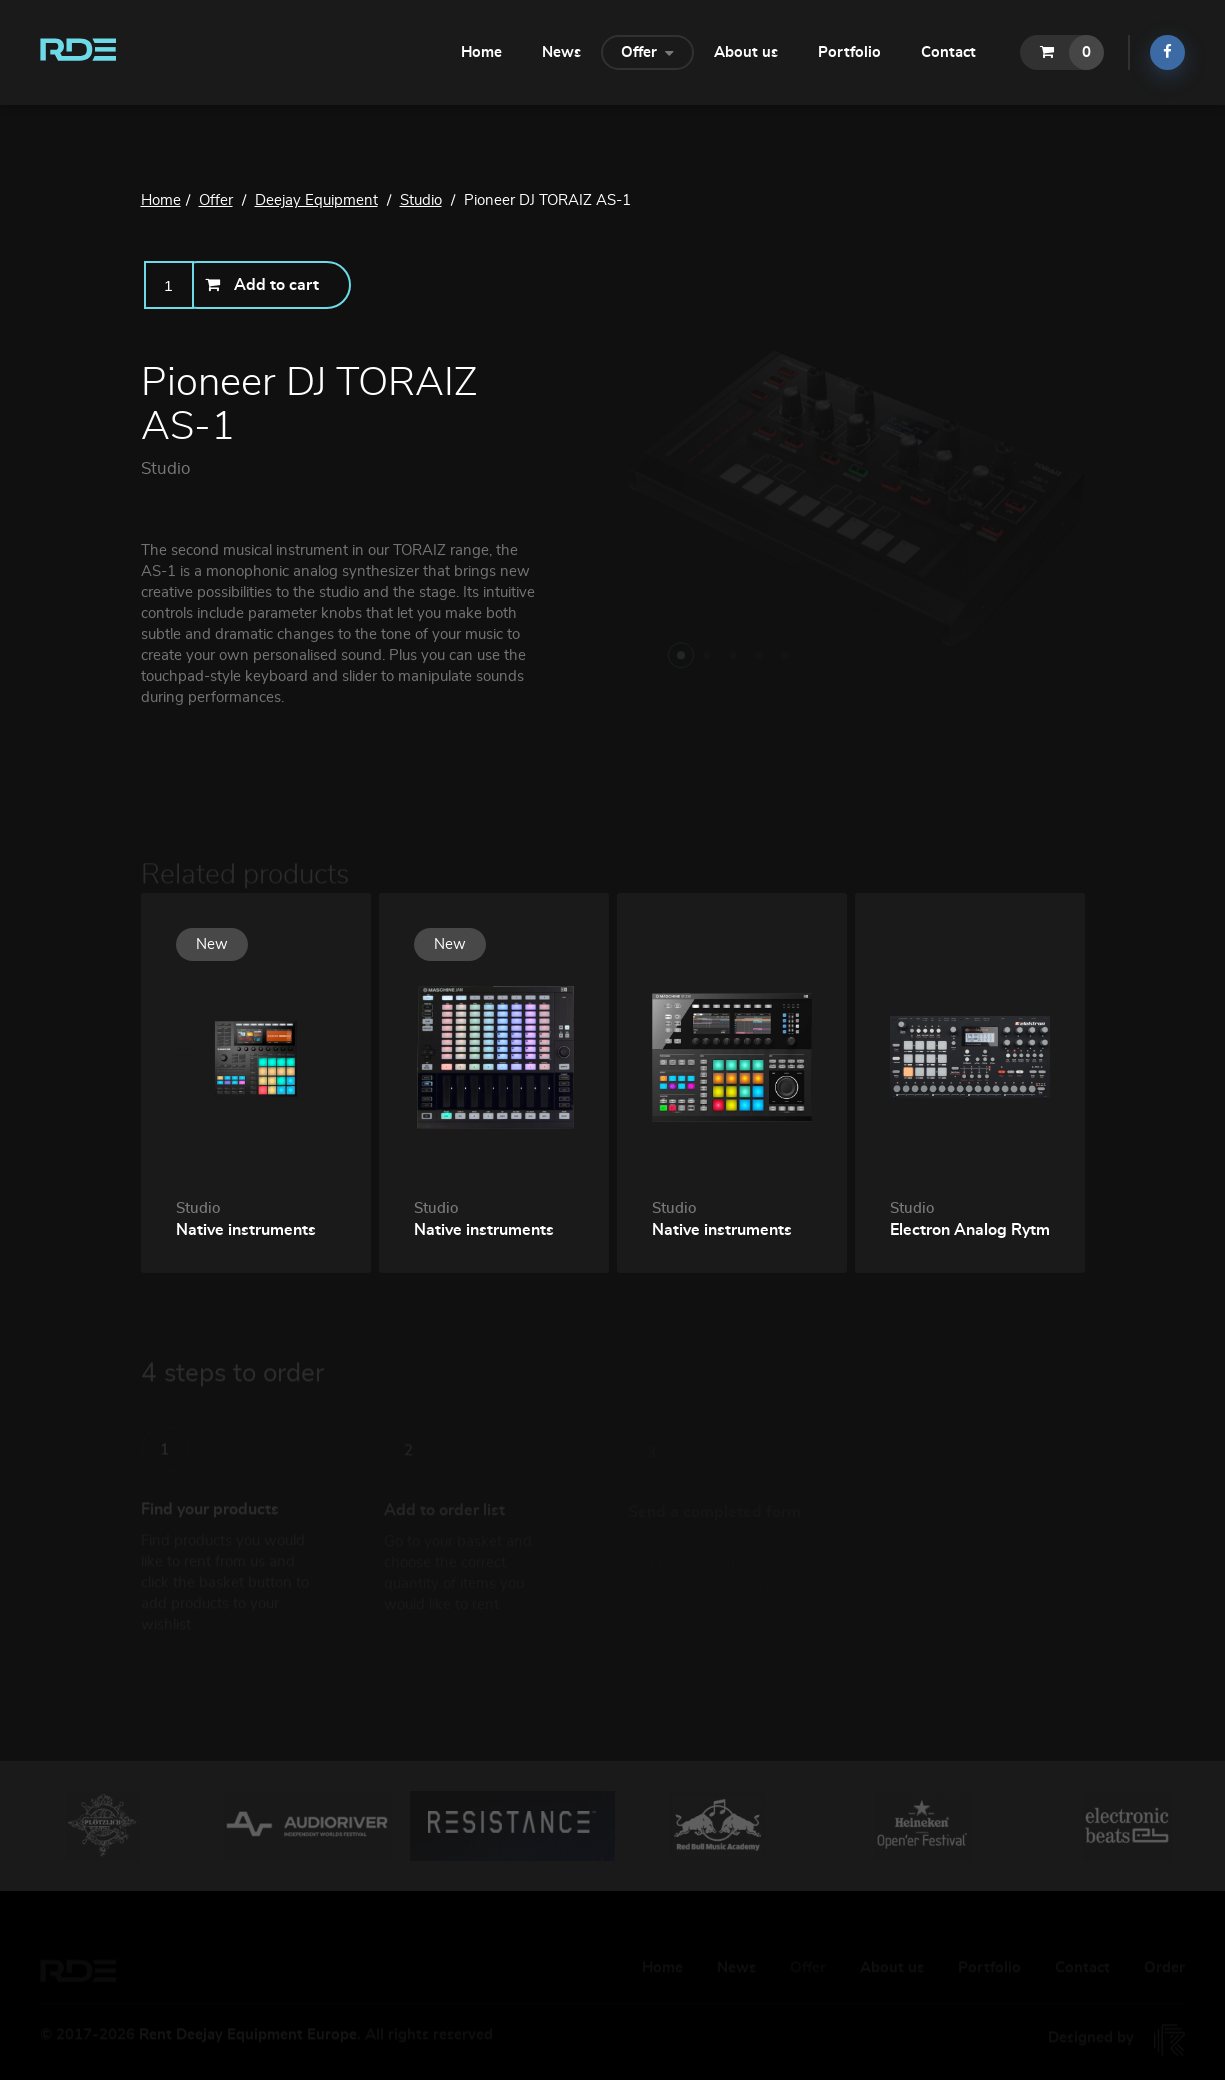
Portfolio (849, 52)
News (561, 52)
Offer (647, 51)
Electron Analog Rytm (970, 1230)
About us (746, 52)
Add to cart (262, 284)
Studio (165, 468)
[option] (102, 1826)
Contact (948, 52)
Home (481, 52)
